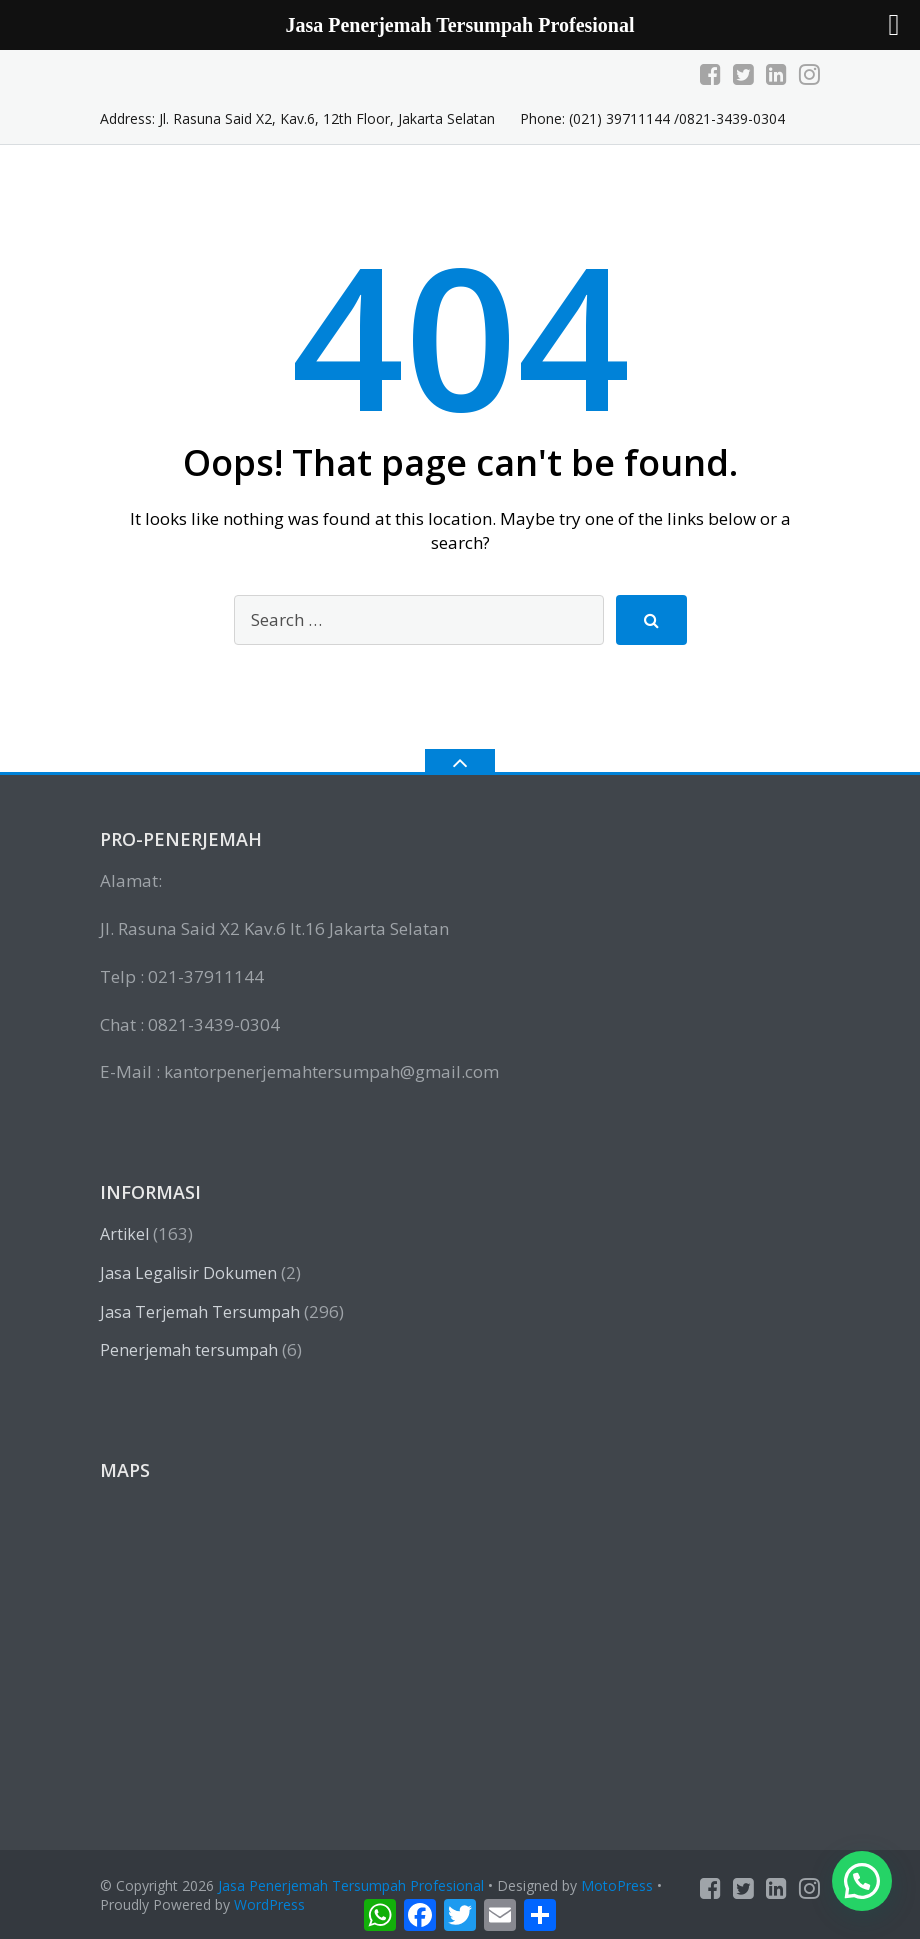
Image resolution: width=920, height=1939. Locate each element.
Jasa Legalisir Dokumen (188, 1273)
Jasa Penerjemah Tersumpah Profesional (351, 1885)
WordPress (269, 1904)
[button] (862, 1881)
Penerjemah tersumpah (189, 1350)
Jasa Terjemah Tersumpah (200, 1312)
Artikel (124, 1234)
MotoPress (617, 1885)
